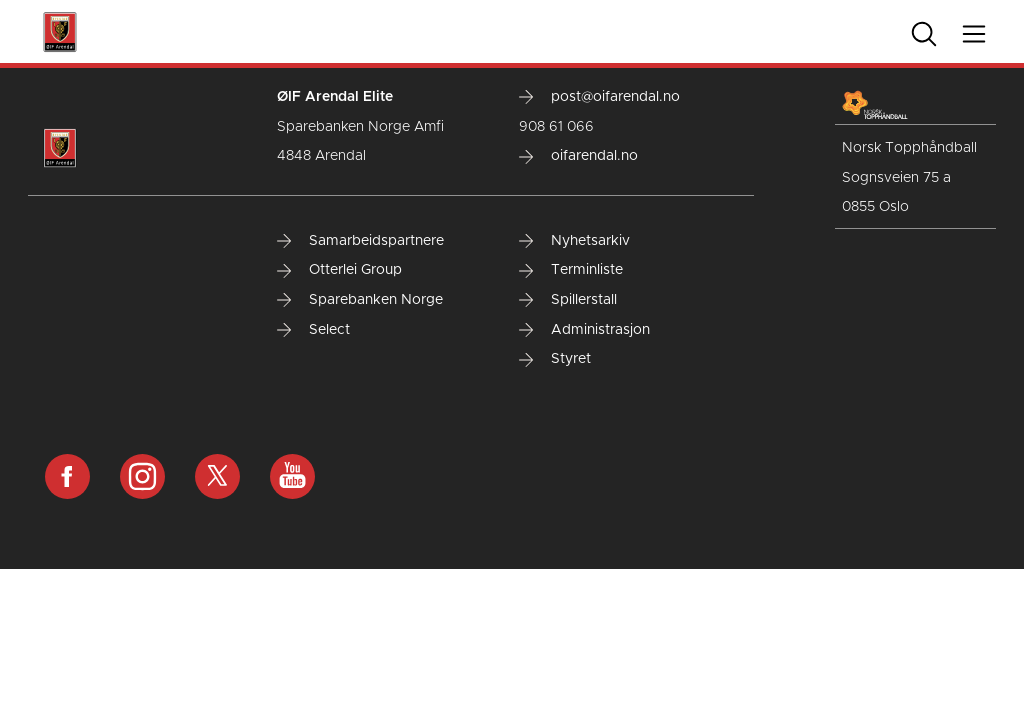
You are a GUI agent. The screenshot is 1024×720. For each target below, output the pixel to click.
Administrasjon (584, 330)
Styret (555, 359)
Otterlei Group (339, 270)
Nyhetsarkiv (574, 241)
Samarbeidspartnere (360, 241)
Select (313, 330)
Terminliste (571, 270)
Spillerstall (568, 300)
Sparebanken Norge (360, 300)
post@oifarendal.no (599, 97)
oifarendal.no (578, 156)
